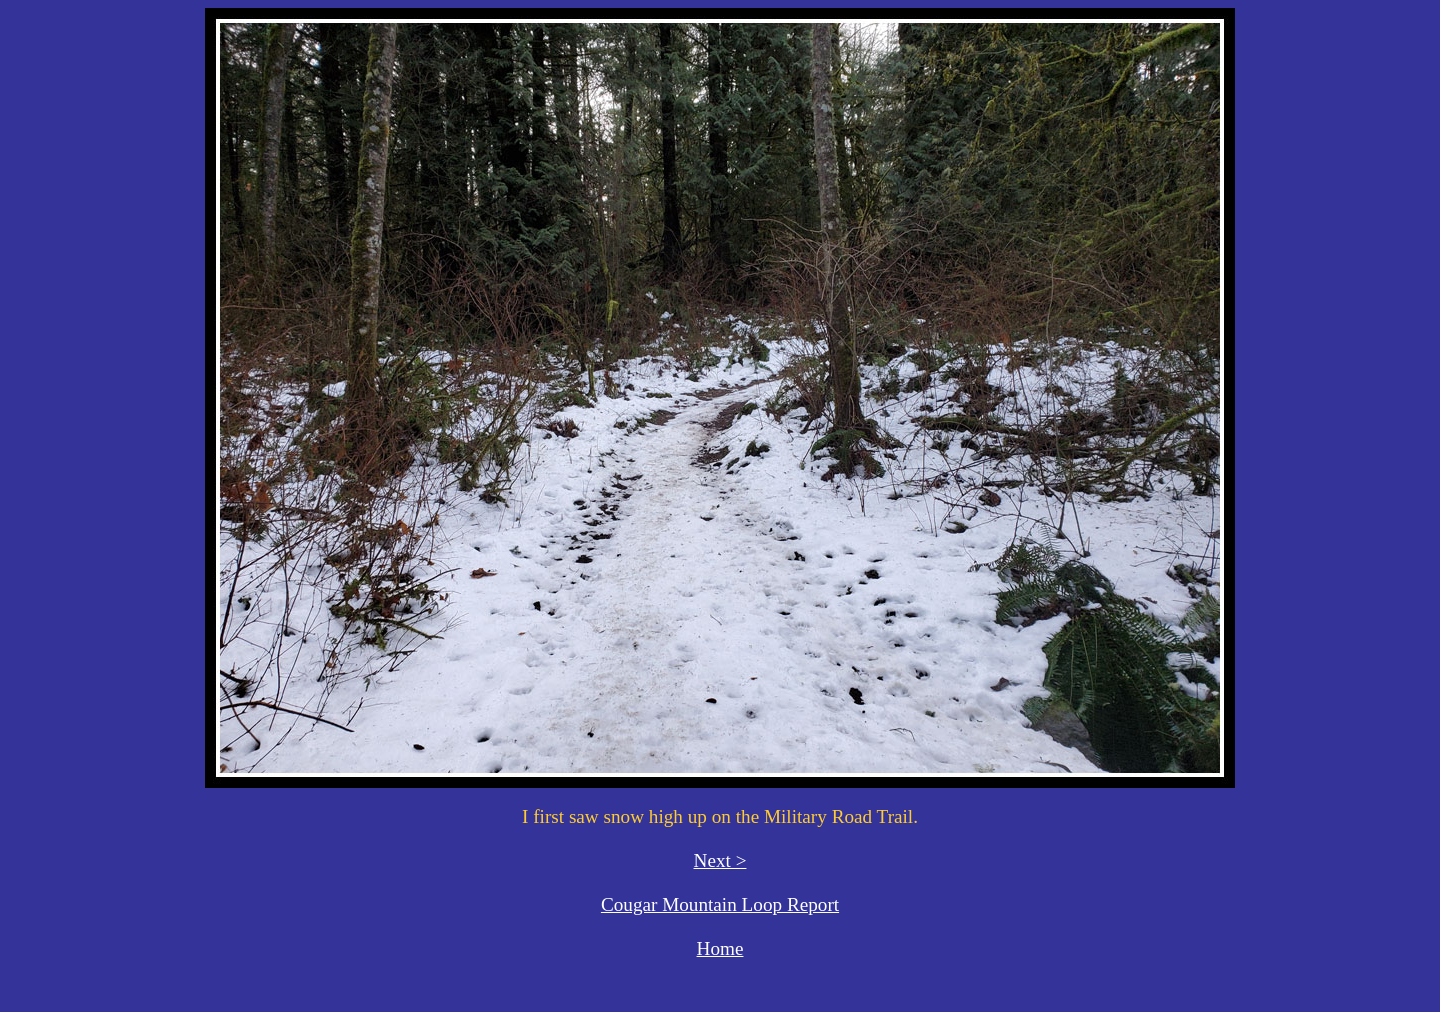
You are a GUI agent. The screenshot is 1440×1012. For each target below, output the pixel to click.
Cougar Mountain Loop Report (720, 904)
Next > (720, 860)
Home (720, 948)
